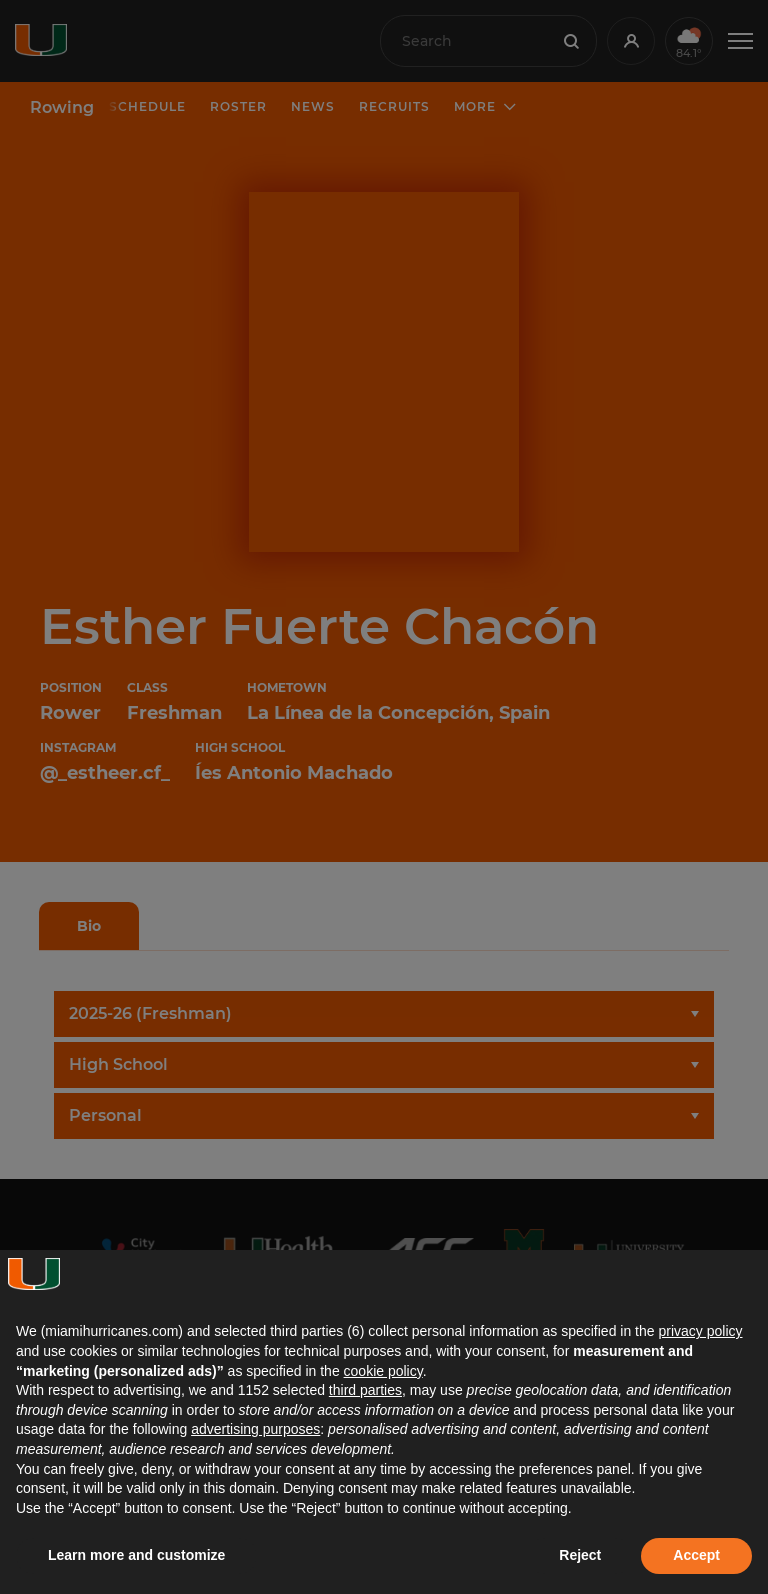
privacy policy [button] (700, 1331)
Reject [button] (580, 1555)
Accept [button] (696, 1555)
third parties (365, 1390)
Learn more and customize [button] (136, 1555)
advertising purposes (255, 1429)
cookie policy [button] (383, 1371)
